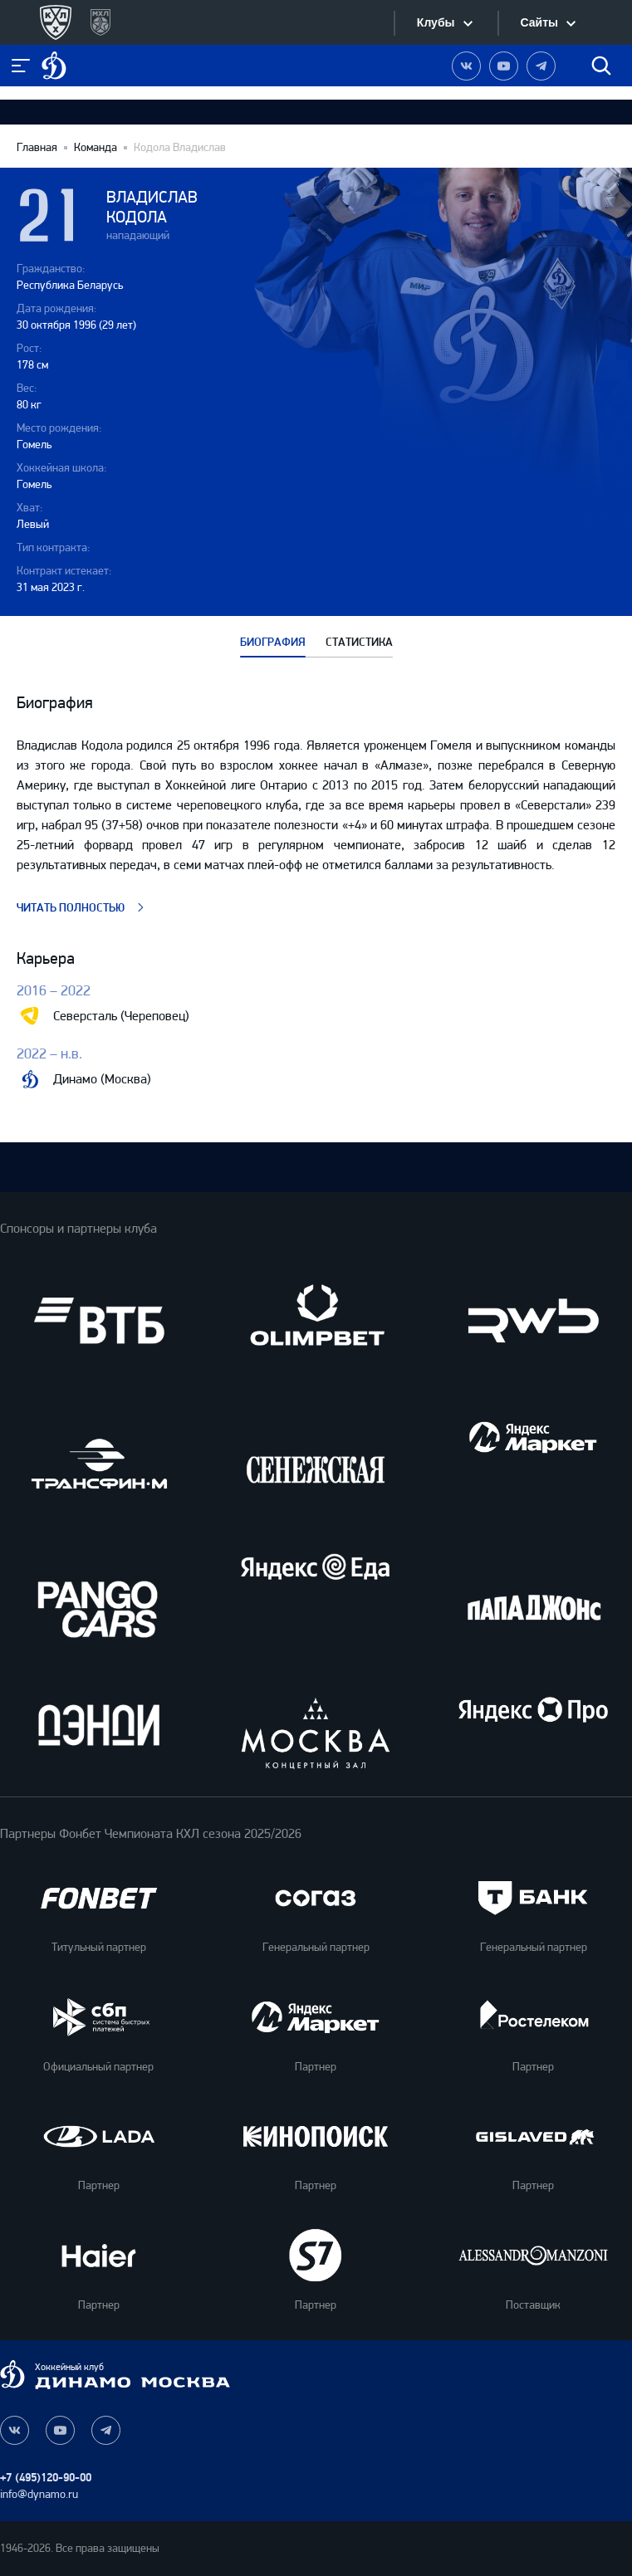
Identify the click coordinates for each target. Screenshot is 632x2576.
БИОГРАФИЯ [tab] (273, 642)
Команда (95, 147)
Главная (37, 147)
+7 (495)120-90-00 (45, 2478)
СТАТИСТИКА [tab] (359, 642)
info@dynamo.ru (39, 2494)
